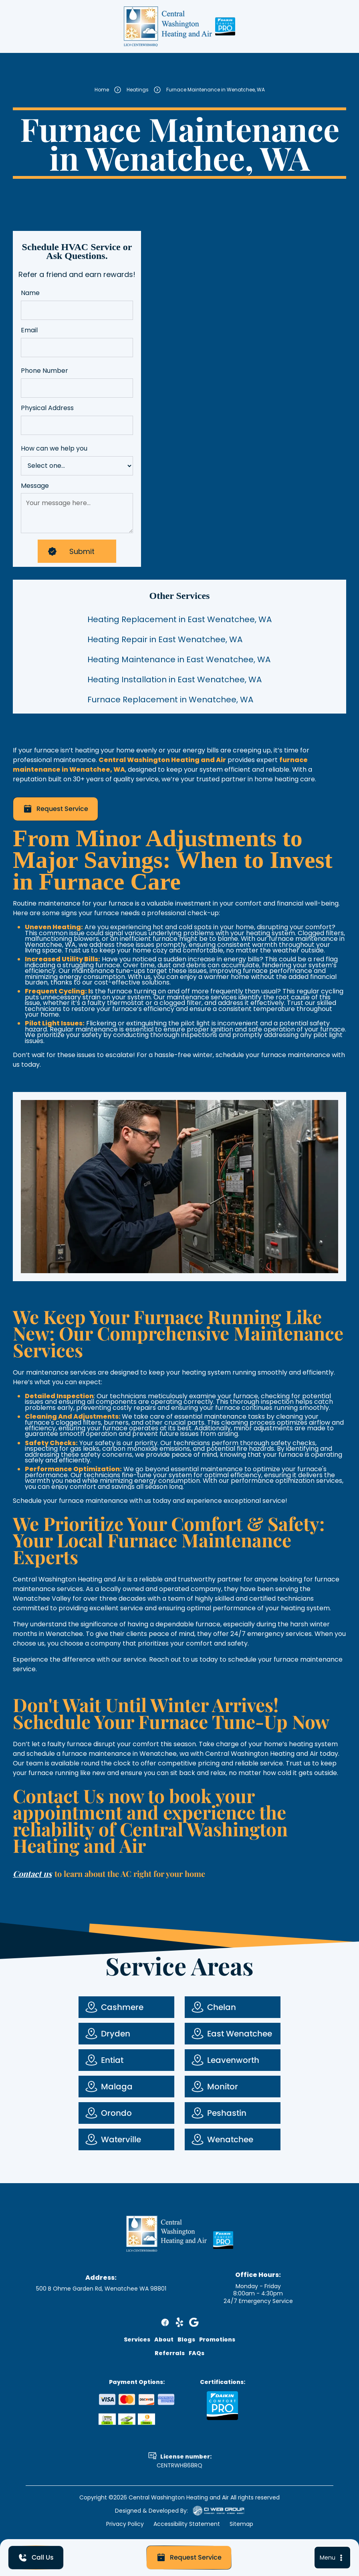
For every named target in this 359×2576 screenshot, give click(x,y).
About (163, 2339)
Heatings (138, 92)
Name (30, 293)
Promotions (217, 2339)
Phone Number (44, 371)
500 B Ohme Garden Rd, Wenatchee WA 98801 (101, 2289)
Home (102, 92)
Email (29, 330)
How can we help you (54, 449)
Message (35, 486)
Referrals (170, 2353)
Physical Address (47, 408)
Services (137, 2339)
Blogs (186, 2339)
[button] (332, 2557)
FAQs (196, 2353)
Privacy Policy (125, 2523)
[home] (168, 26)
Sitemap (241, 2523)
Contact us (32, 1873)
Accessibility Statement (186, 2523)
